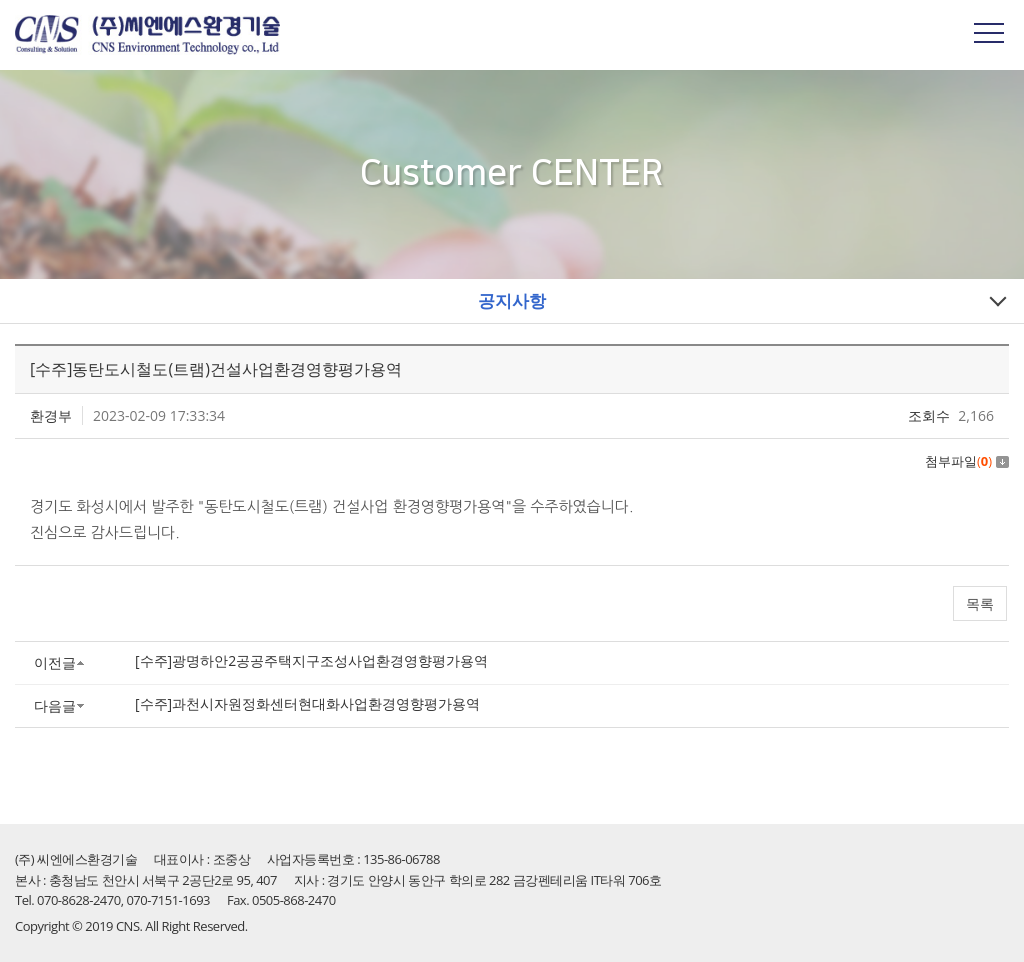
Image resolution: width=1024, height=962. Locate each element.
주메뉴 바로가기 (0, 0)
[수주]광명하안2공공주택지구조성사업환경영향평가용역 (311, 660)
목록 (980, 603)
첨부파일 (967, 461)
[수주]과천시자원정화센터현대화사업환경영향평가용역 (307, 703)
